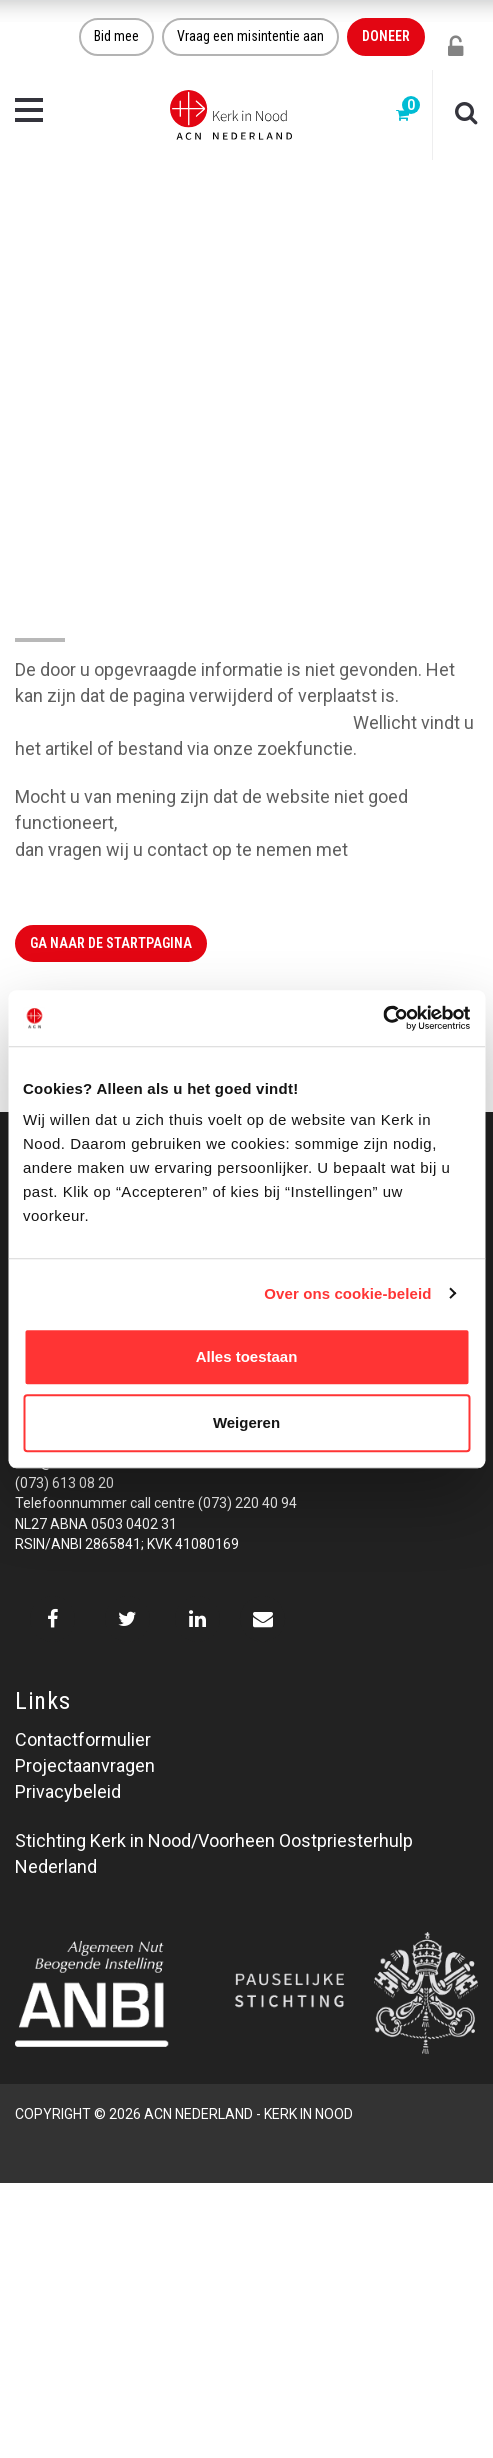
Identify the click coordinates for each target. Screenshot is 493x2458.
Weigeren (246, 1422)
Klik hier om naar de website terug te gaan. (182, 722)
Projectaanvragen (85, 1765)
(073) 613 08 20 (64, 1483)
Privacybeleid (68, 1791)
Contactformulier (83, 1739)
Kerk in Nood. (404, 849)
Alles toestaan (247, 1356)
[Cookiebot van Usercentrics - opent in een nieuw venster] (382, 1018)
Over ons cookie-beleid (347, 1293)
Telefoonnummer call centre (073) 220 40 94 (156, 1503)
